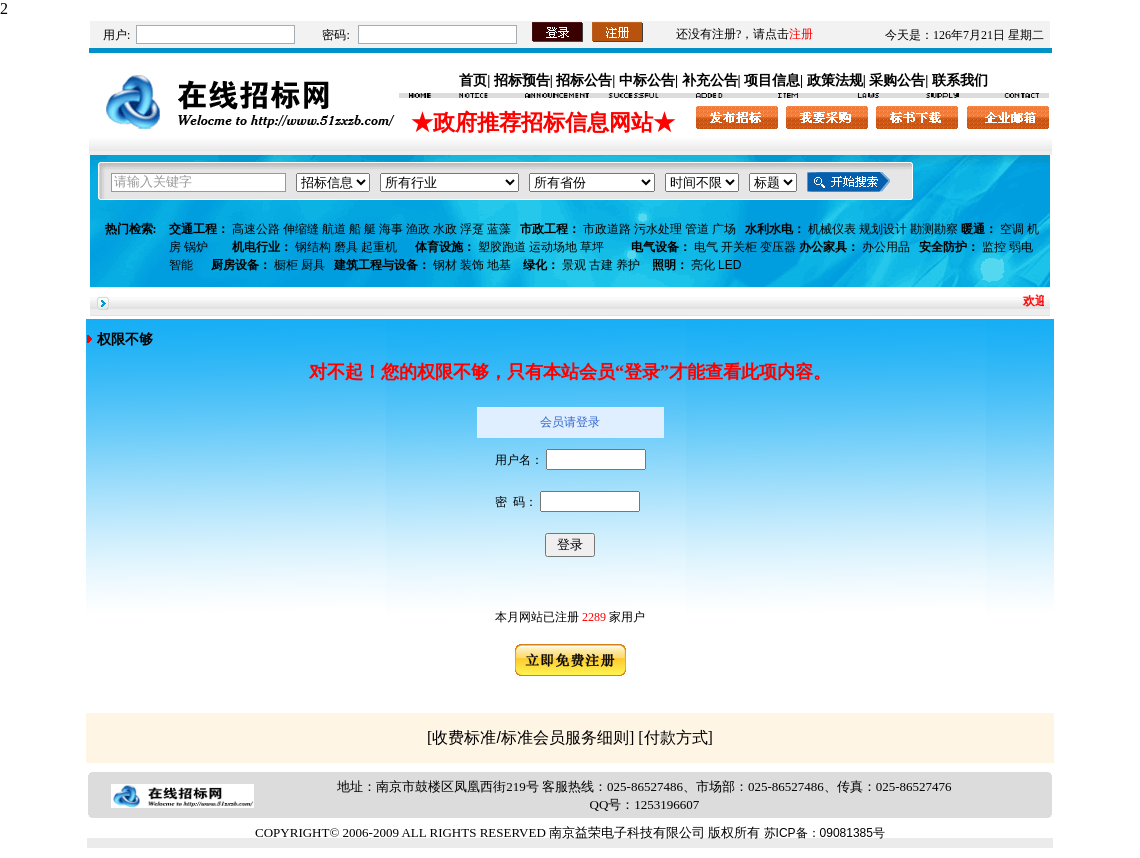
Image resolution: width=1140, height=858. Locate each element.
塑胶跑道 (502, 247)
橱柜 (286, 265)
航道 (334, 229)
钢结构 (313, 247)
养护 (628, 265)
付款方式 (676, 737)
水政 (445, 229)
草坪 (592, 247)
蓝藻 (499, 229)
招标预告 (522, 80)
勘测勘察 (934, 229)
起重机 (379, 247)
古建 (601, 265)
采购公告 (897, 80)
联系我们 (960, 80)
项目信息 (772, 80)
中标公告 (647, 80)
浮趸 (472, 229)
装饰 (472, 265)
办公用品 (886, 247)
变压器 (778, 247)
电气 (706, 247)
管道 (697, 229)
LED (729, 265)
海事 (391, 229)
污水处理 (658, 229)
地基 (499, 265)
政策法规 (835, 80)
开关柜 (739, 247)
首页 (473, 80)
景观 (574, 265)
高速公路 (256, 229)
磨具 (346, 247)
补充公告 (710, 80)
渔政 (418, 229)
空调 (1012, 229)
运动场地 (553, 247)
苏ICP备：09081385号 (824, 833)
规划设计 (883, 229)
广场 (724, 229)
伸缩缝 (301, 229)
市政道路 (607, 229)
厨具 (313, 265)
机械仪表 (832, 229)
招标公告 (584, 80)
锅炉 (196, 247)
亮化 (703, 265)
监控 (994, 247)
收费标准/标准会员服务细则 (530, 737)
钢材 (445, 265)
